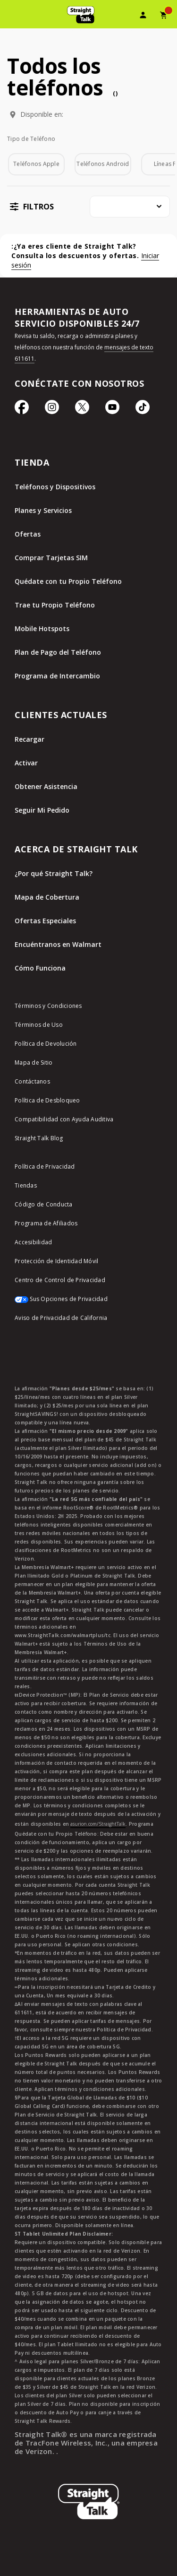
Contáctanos (32, 1081)
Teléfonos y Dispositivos (55, 486)
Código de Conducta (44, 1204)
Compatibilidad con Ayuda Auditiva (64, 1119)
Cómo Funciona (40, 967)
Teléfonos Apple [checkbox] (36, 164)
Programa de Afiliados (46, 1223)
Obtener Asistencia (46, 786)
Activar (26, 762)
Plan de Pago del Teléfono (58, 652)
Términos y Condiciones (48, 1006)
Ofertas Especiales (45, 920)
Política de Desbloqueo (47, 1100)
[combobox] (130, 206)
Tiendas (26, 1185)
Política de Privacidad (45, 1166)
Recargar (29, 739)
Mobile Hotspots (42, 628)
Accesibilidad (33, 1242)
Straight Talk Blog (39, 1138)
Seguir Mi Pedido (42, 810)
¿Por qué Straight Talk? (54, 873)
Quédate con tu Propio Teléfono (68, 581)
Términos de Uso (39, 1025)
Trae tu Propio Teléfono (55, 604)
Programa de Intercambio (57, 675)
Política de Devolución (46, 1044)
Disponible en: (41, 114)
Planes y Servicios (43, 510)
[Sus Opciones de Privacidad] (88, 1303)
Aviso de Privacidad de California (61, 1318)
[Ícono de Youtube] (112, 412)
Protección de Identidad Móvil (56, 1261)
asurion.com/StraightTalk (98, 1824)
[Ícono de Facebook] (22, 412)
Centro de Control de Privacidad (60, 1280)
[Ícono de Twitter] (82, 412)
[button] (30, 205)
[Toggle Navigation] (12, 17)
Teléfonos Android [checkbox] (102, 164)
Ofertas (28, 533)
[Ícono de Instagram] (52, 412)
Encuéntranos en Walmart (58, 944)
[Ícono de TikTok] (142, 412)
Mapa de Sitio (33, 1062)
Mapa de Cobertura (47, 897)
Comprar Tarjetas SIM (51, 557)
